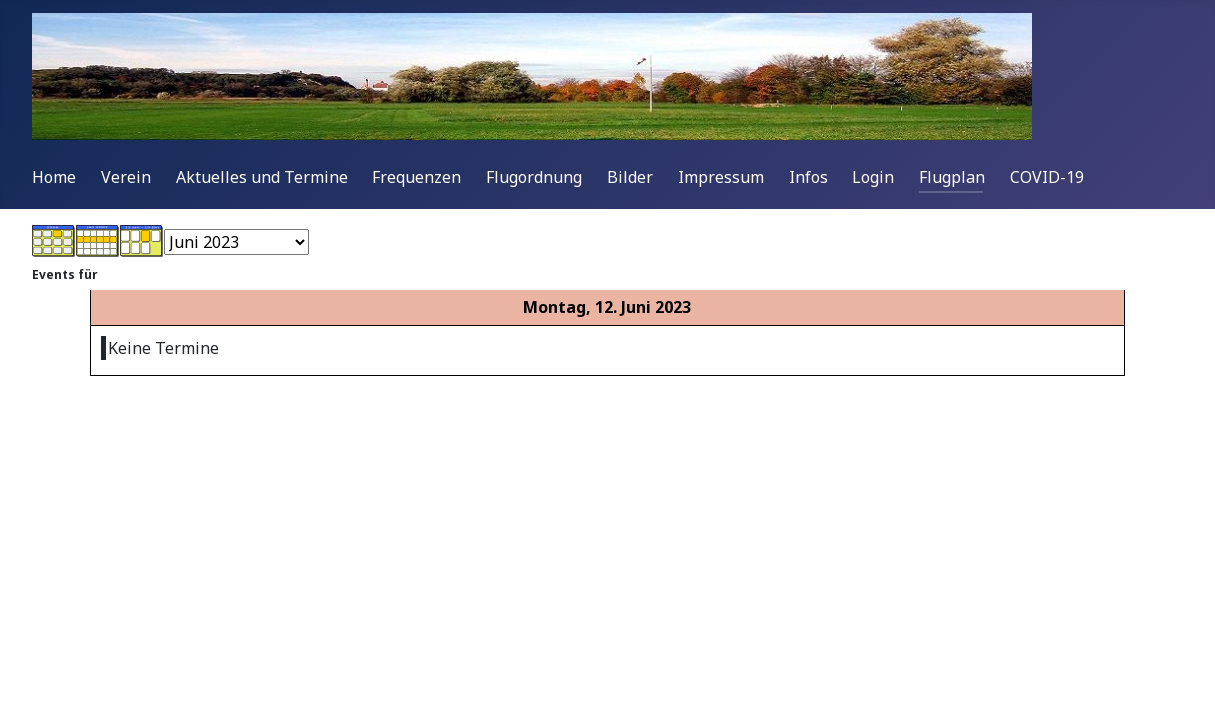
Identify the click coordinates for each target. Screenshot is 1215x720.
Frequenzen (416, 177)
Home (54, 177)
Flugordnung (534, 177)
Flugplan (952, 177)
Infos (808, 177)
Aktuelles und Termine (262, 177)
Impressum (721, 177)
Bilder (630, 177)
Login (873, 177)
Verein (126, 177)
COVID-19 (1047, 177)
